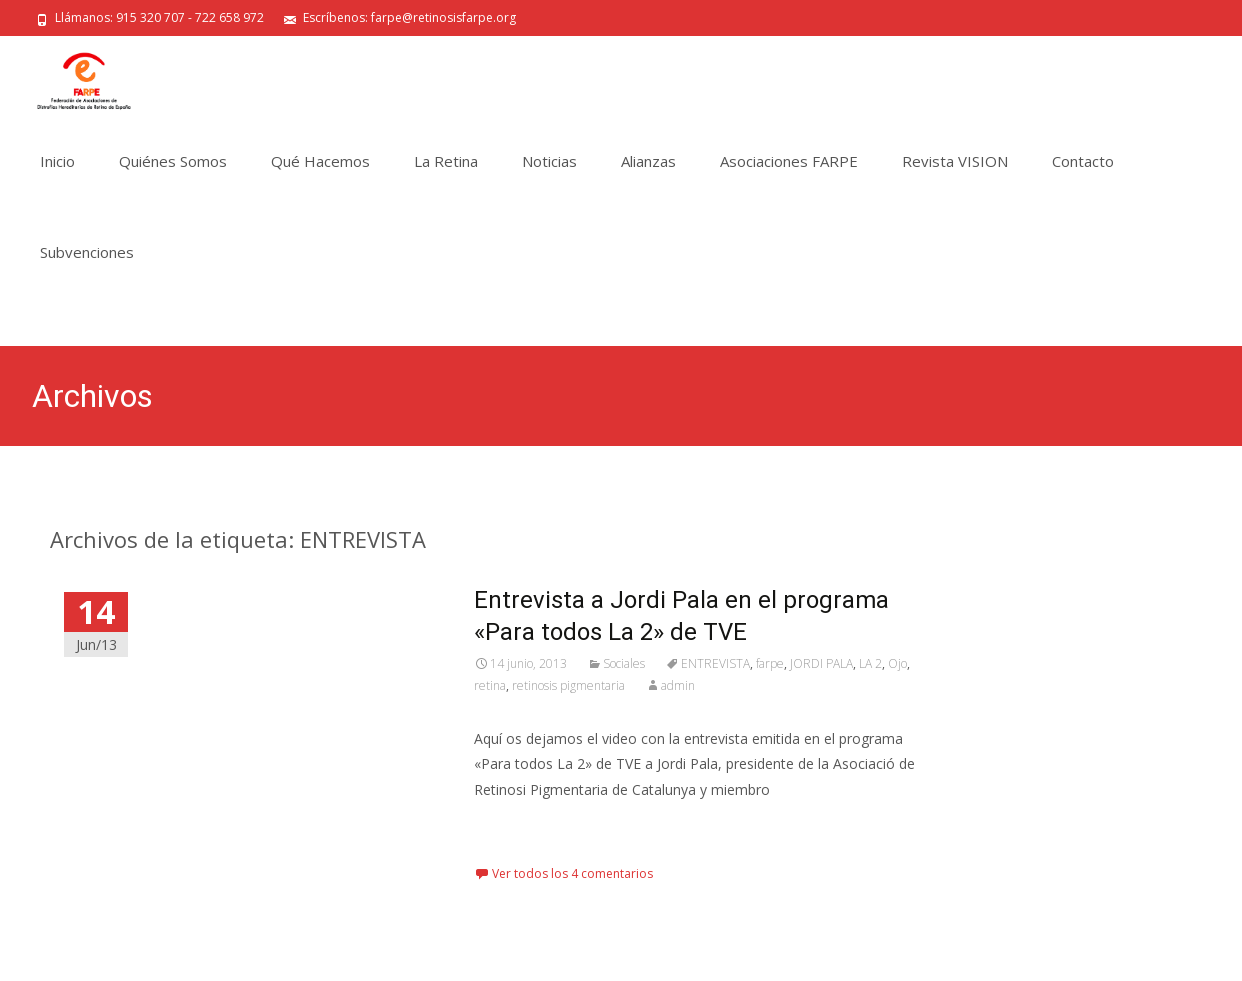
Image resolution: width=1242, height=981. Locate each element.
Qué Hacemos (320, 161)
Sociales (624, 663)
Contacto (1083, 161)
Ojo (897, 663)
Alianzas (648, 161)
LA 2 (870, 663)
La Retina (446, 161)
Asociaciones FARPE (789, 161)
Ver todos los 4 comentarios (572, 873)
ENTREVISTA (715, 663)
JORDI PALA (821, 663)
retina (490, 685)
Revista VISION (955, 161)
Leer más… (513, 826)
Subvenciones (87, 252)
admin (678, 685)
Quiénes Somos (173, 161)
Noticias (549, 161)
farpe (770, 663)
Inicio (57, 161)
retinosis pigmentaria (568, 685)
